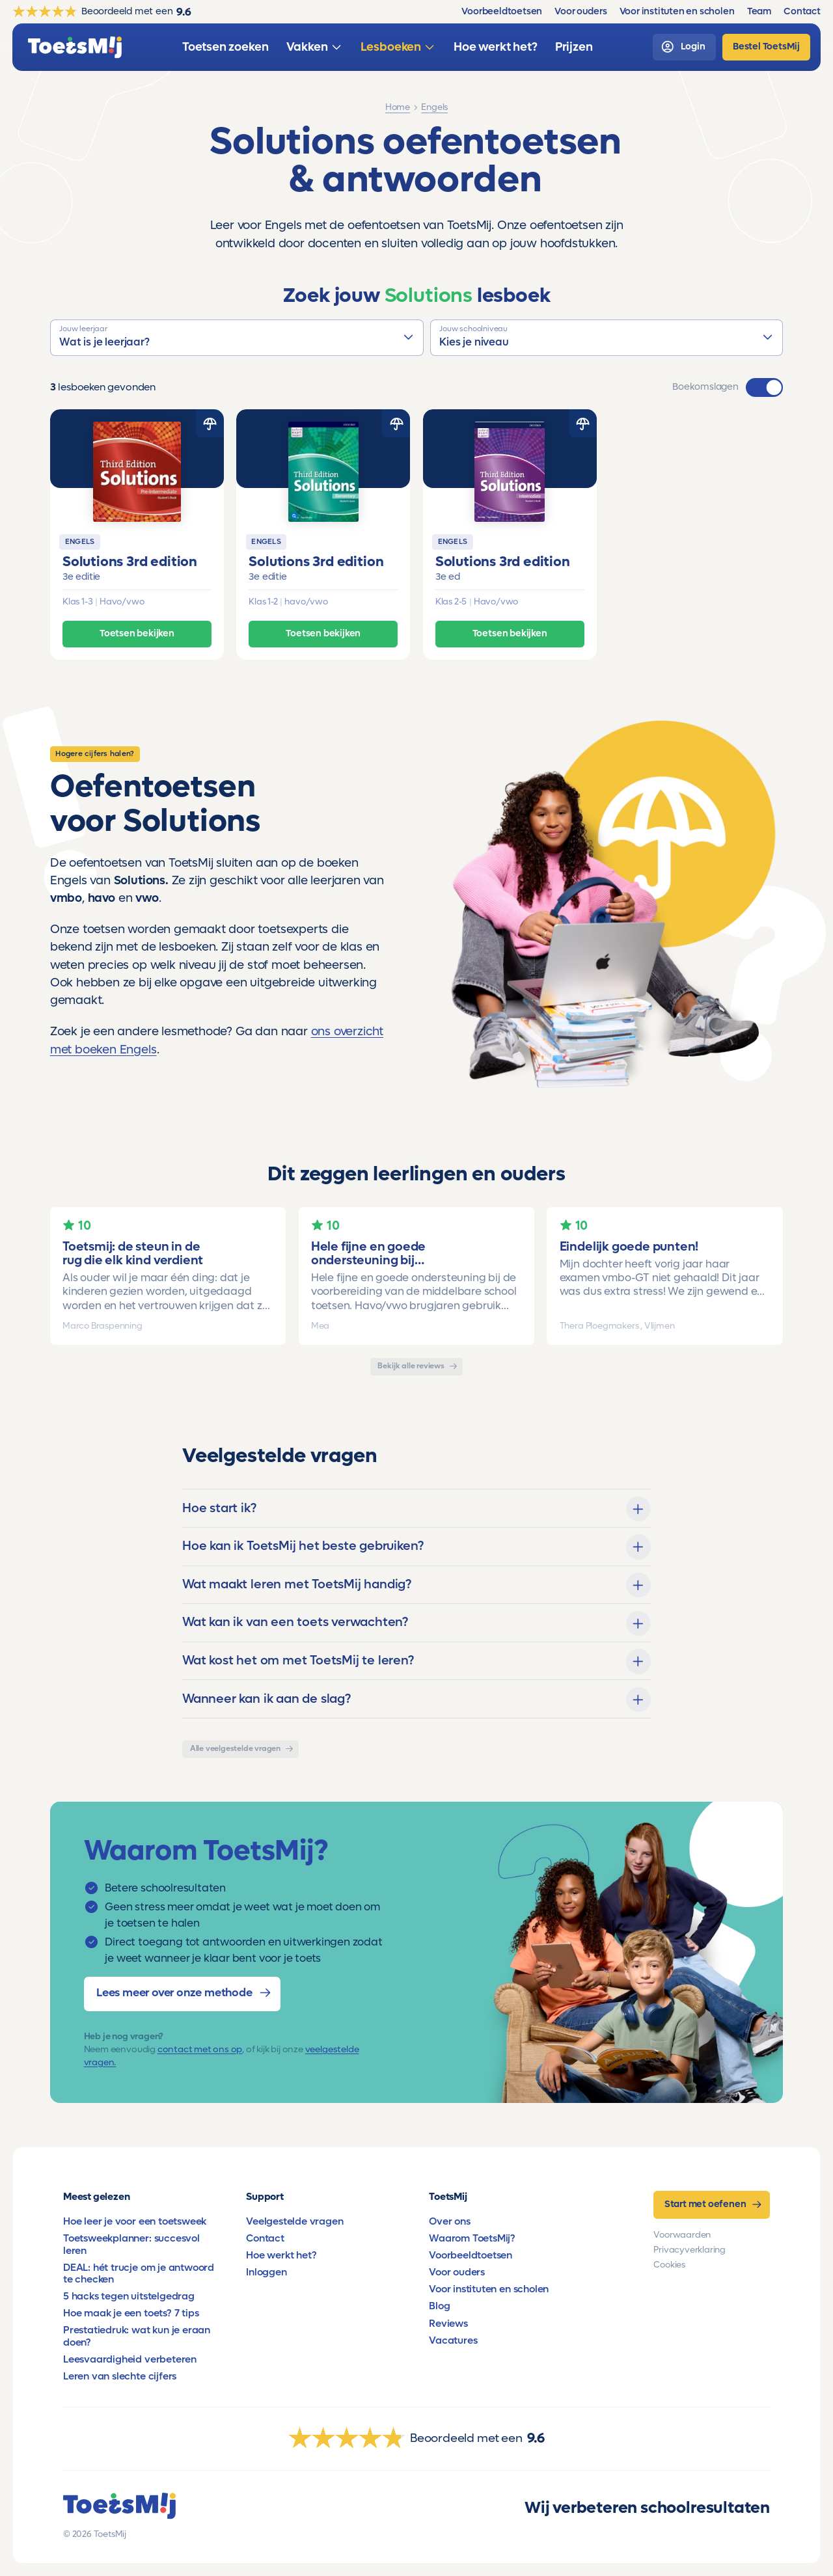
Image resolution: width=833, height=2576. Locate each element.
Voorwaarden (682, 2235)
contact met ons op (200, 2049)
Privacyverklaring (689, 2250)
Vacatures (453, 2340)
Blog (439, 2305)
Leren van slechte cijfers (119, 2376)
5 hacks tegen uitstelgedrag (129, 2296)
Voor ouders (457, 2272)
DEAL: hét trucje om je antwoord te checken (138, 2273)
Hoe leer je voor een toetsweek (134, 2221)
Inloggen (266, 2272)
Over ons (449, 2221)
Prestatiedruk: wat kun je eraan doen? (136, 2336)
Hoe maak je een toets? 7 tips (130, 2313)
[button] (237, 337)
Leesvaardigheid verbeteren (130, 2359)
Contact (265, 2238)
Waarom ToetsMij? (472, 2238)
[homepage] (75, 47)
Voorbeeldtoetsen (470, 2255)
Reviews (448, 2323)
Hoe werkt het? (281, 2255)
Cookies (669, 2265)
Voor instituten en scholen (489, 2289)
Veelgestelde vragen (294, 2221)
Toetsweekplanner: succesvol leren (131, 2244)
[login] (684, 47)
